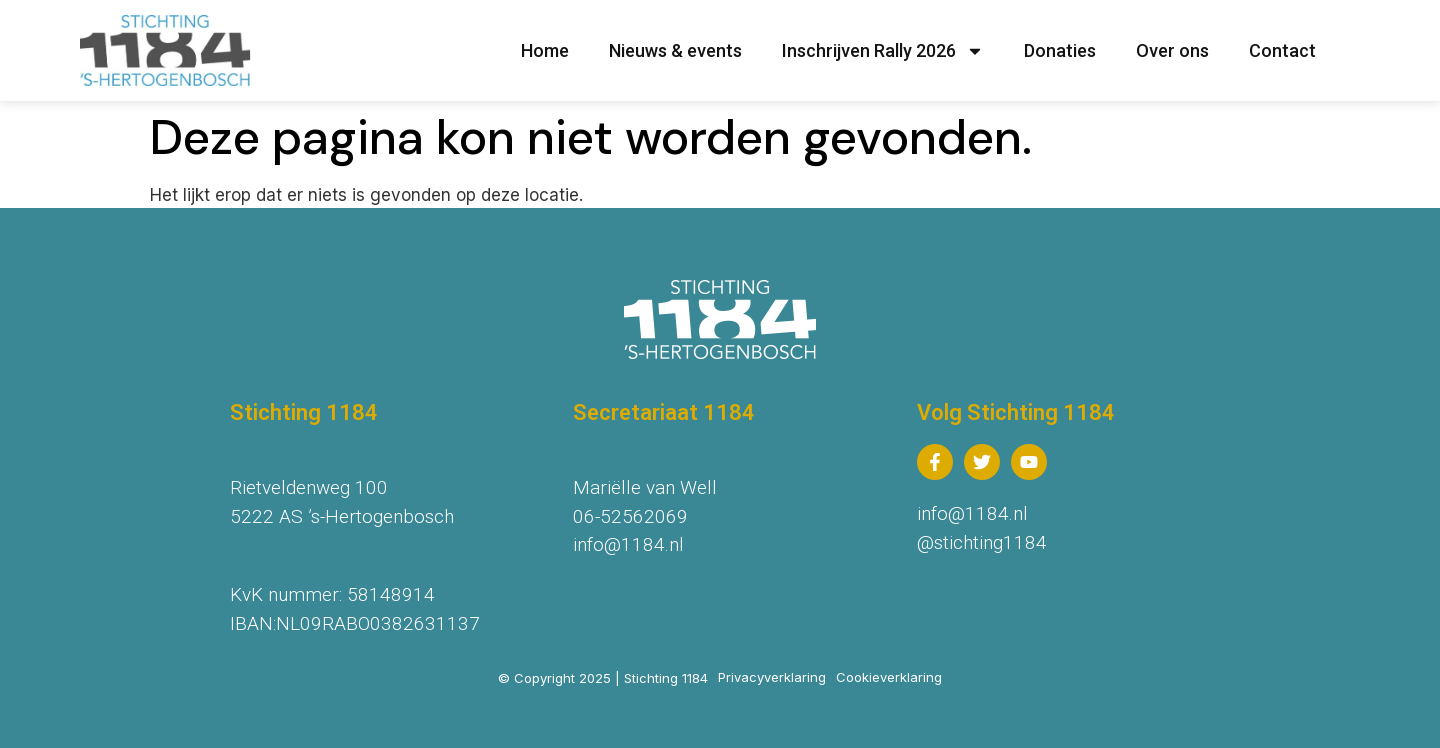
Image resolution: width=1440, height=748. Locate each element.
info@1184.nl (628, 544)
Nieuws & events (675, 50)
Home (545, 50)
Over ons (1172, 50)
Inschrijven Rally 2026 (883, 51)
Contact (1282, 50)
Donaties (1060, 50)
